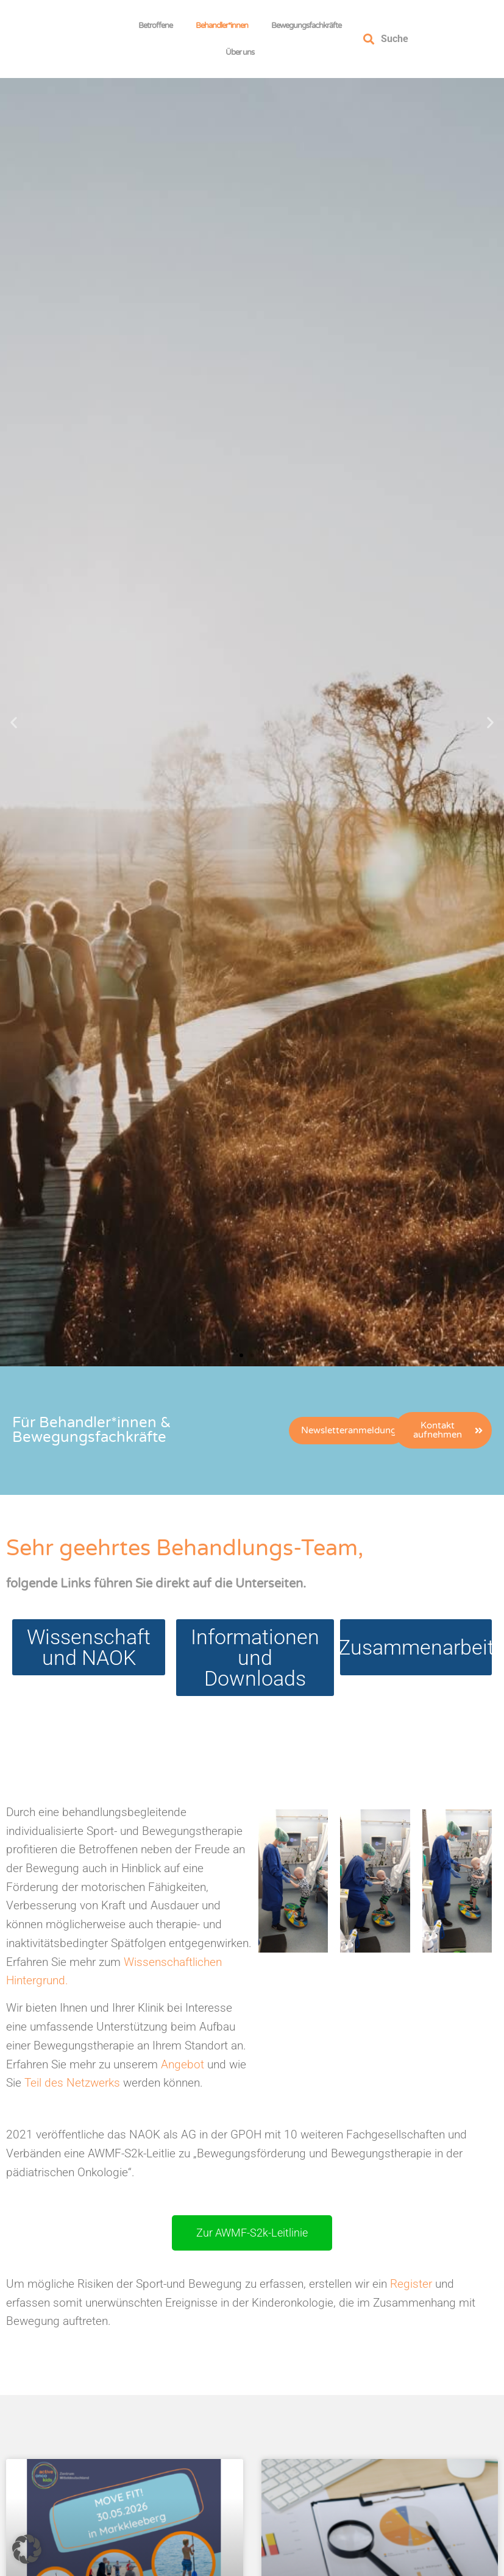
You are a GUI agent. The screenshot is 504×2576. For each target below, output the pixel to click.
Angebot (182, 2064)
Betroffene (158, 26)
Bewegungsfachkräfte (309, 26)
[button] (13, 721)
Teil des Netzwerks (72, 2083)
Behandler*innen (225, 26)
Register (409, 2284)
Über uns (242, 52)
